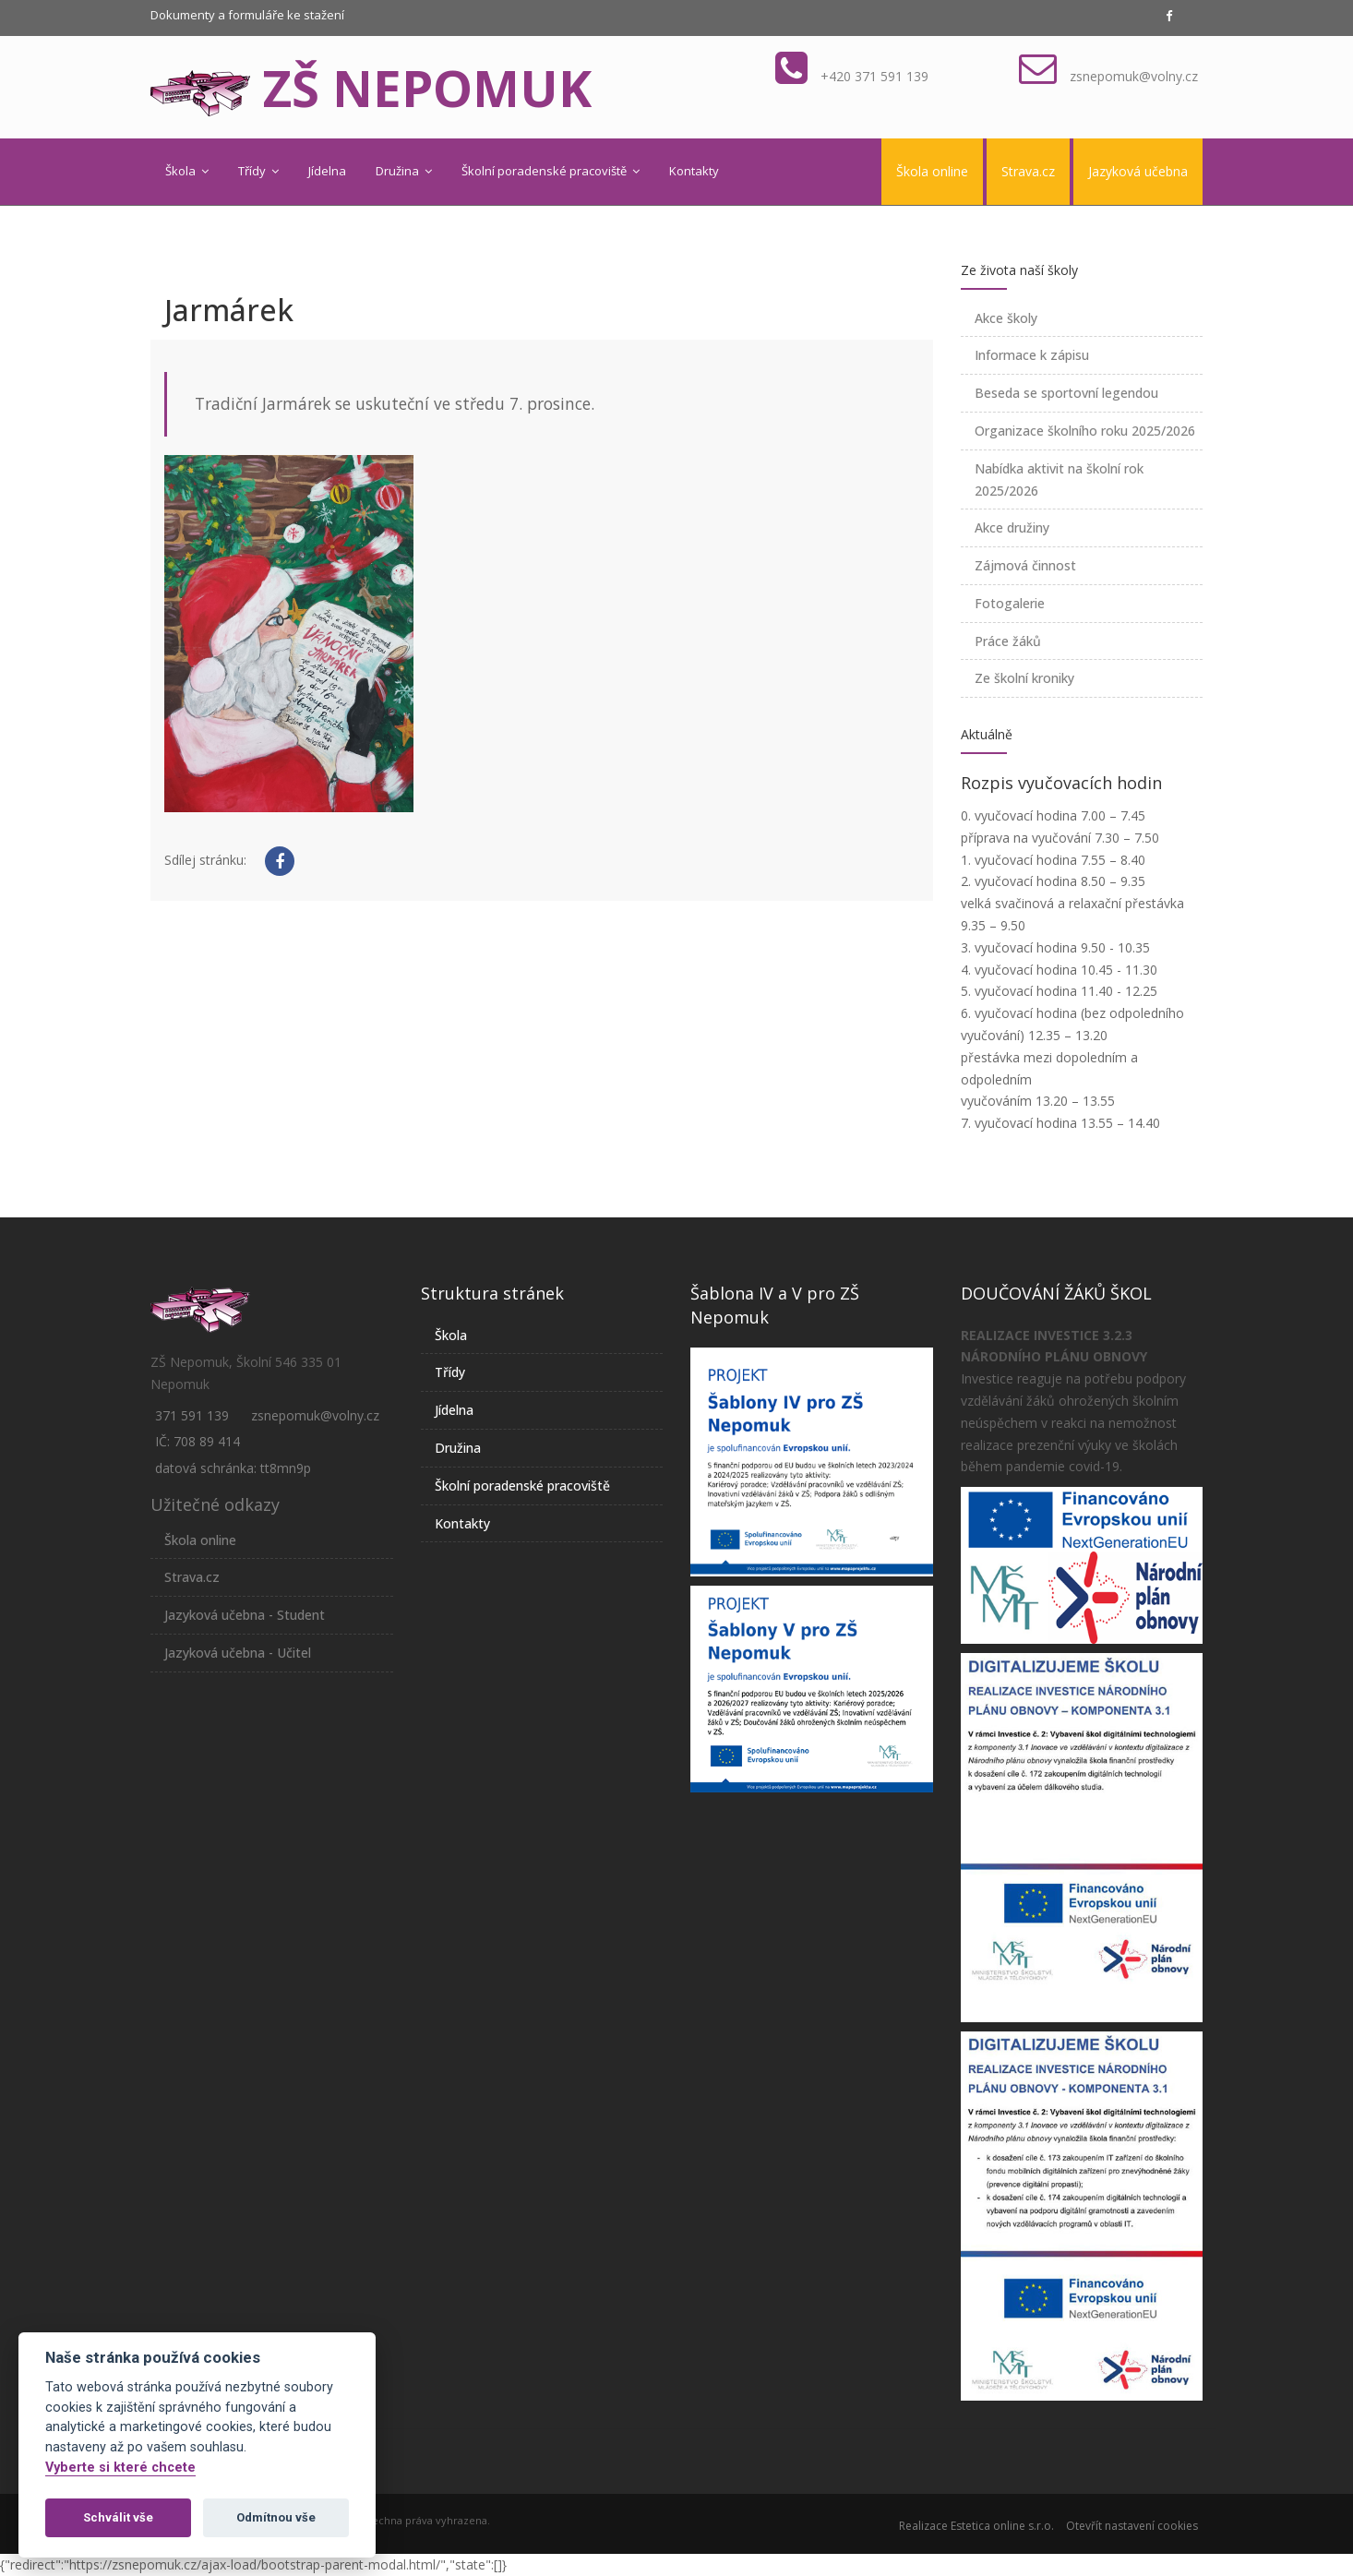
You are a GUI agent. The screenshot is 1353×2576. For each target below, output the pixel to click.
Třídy (258, 170)
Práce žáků (1008, 641)
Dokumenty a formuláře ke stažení (247, 14)
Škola (187, 170)
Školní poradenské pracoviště (550, 170)
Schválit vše (118, 2517)
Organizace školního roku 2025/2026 (1085, 430)
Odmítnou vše (276, 2517)
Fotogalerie (1010, 603)
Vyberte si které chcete (120, 2467)
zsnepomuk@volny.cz (1134, 76)
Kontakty (694, 170)
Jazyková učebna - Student (244, 1614)
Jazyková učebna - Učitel (237, 1652)
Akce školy (1006, 318)
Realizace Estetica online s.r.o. (976, 2526)
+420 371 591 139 (874, 76)
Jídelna (327, 170)
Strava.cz (1028, 171)
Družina (404, 170)
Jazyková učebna (1138, 171)
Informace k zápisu (1032, 355)
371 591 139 (192, 1415)
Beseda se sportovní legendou (1066, 392)
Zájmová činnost (1025, 565)
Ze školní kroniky (1024, 678)
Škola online (932, 171)
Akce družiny (1012, 527)
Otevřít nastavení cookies (1132, 2526)
